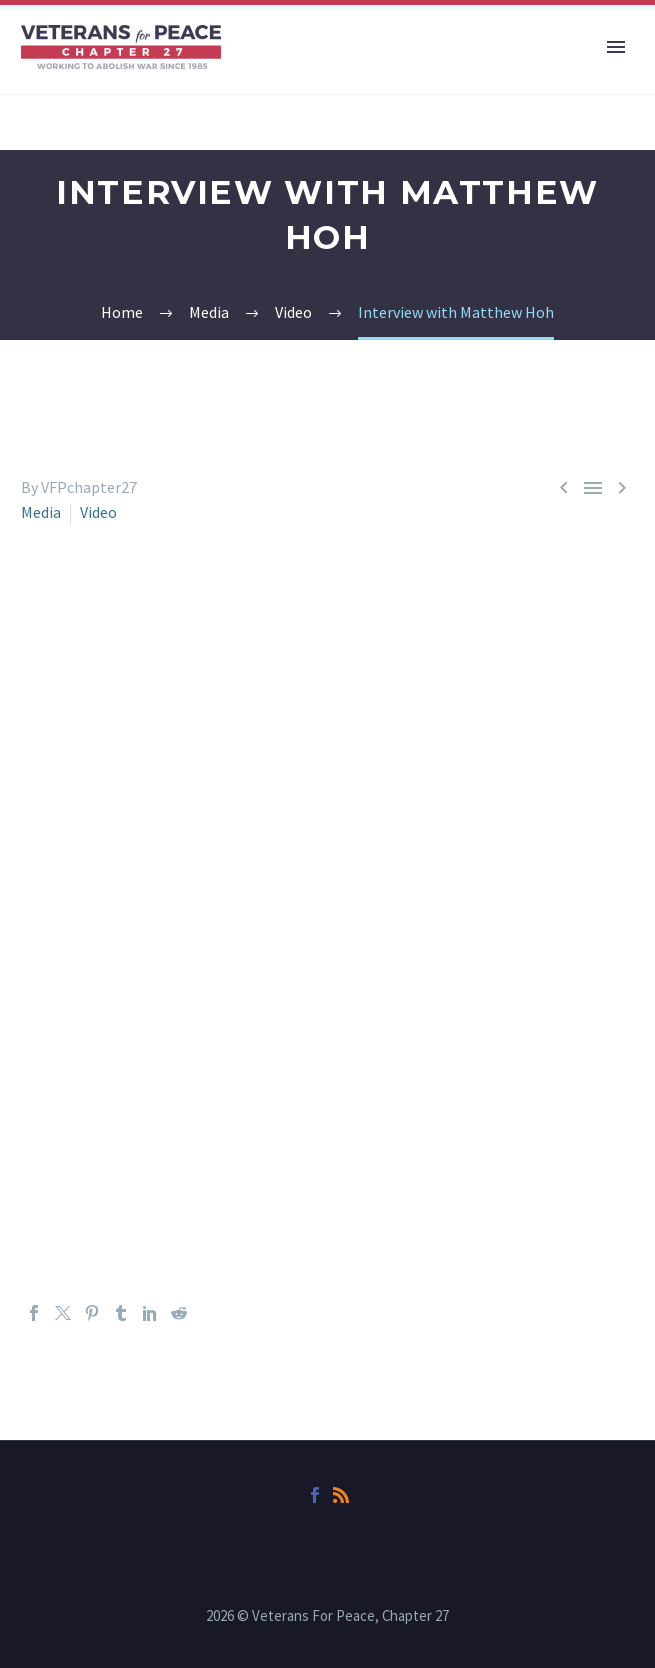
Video (98, 512)
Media (41, 512)
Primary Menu (616, 47)
